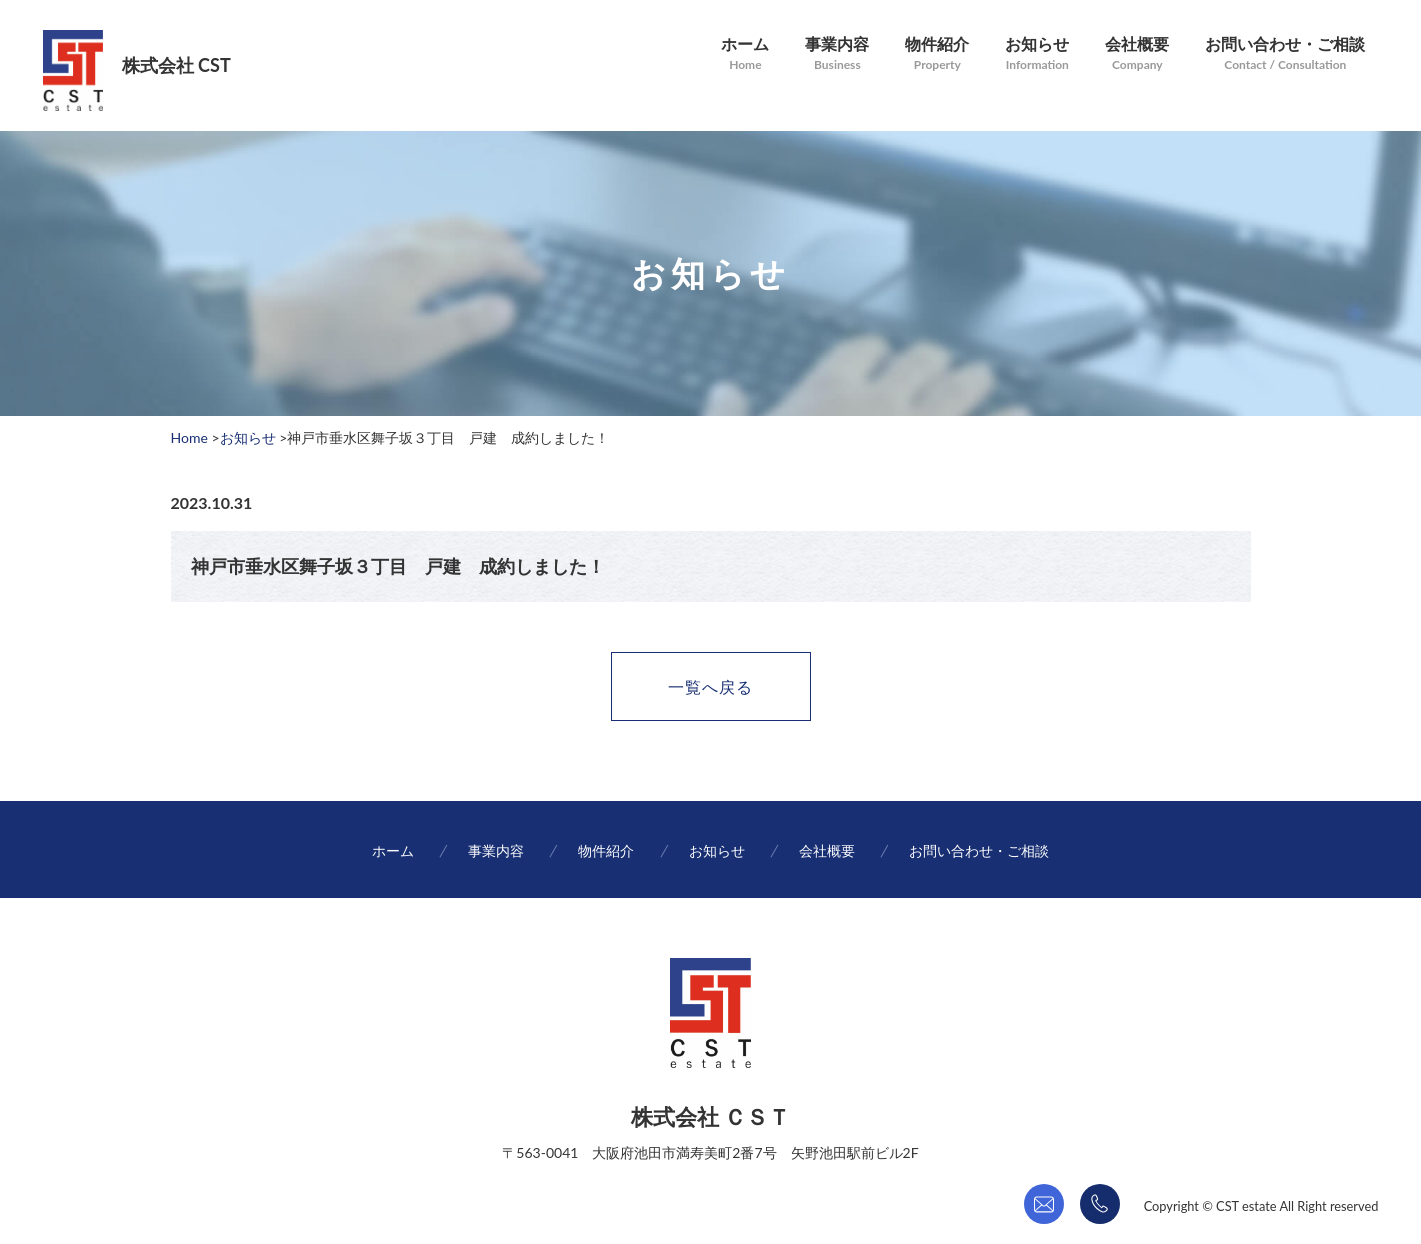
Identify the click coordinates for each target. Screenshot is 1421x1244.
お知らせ (1037, 54)
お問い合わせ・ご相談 (1285, 54)
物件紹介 (937, 54)
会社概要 (1137, 54)
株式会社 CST (176, 65)
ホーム (745, 54)
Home (189, 437)
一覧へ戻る (710, 686)
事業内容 (837, 54)
